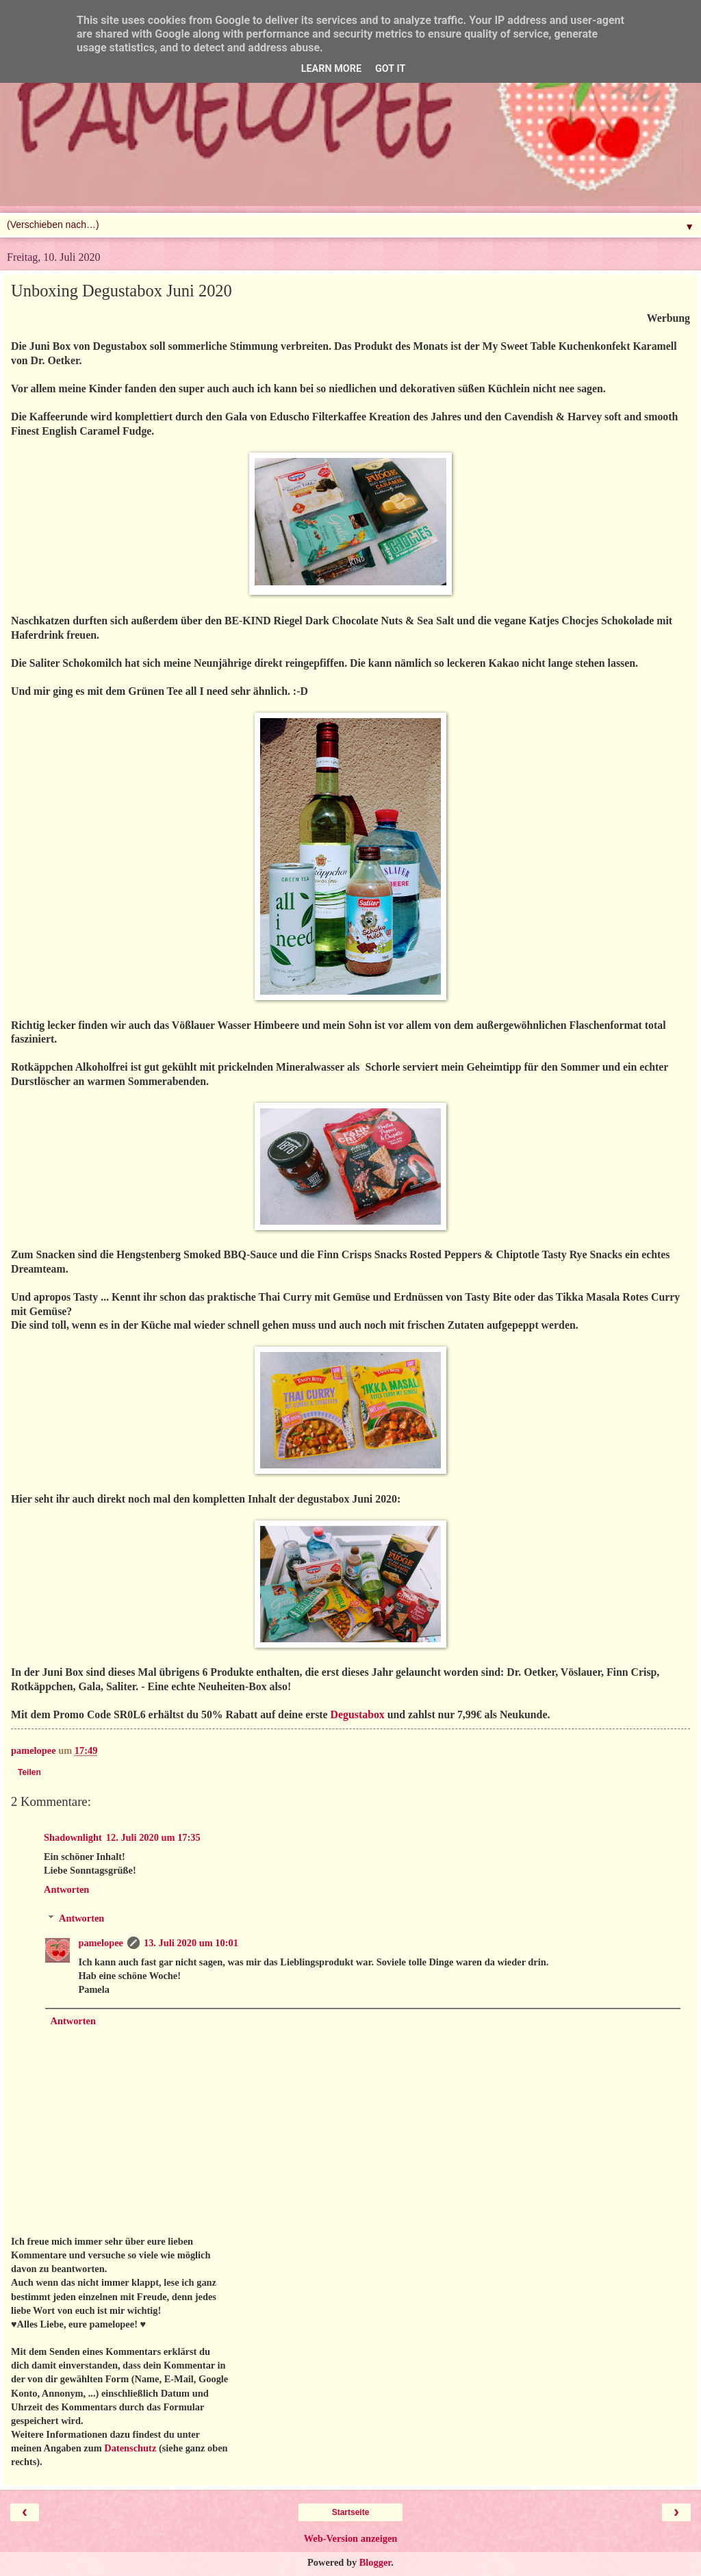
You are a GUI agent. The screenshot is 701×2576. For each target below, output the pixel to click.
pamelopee (100, 1942)
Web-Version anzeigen (351, 2538)
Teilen (29, 1772)
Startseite (351, 2512)
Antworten (66, 1889)
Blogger (375, 2562)
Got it (390, 69)
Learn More (331, 69)
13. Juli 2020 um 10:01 (191, 1942)
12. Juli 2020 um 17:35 (153, 1837)
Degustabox (358, 1714)
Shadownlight (73, 1837)
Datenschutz (130, 2448)
